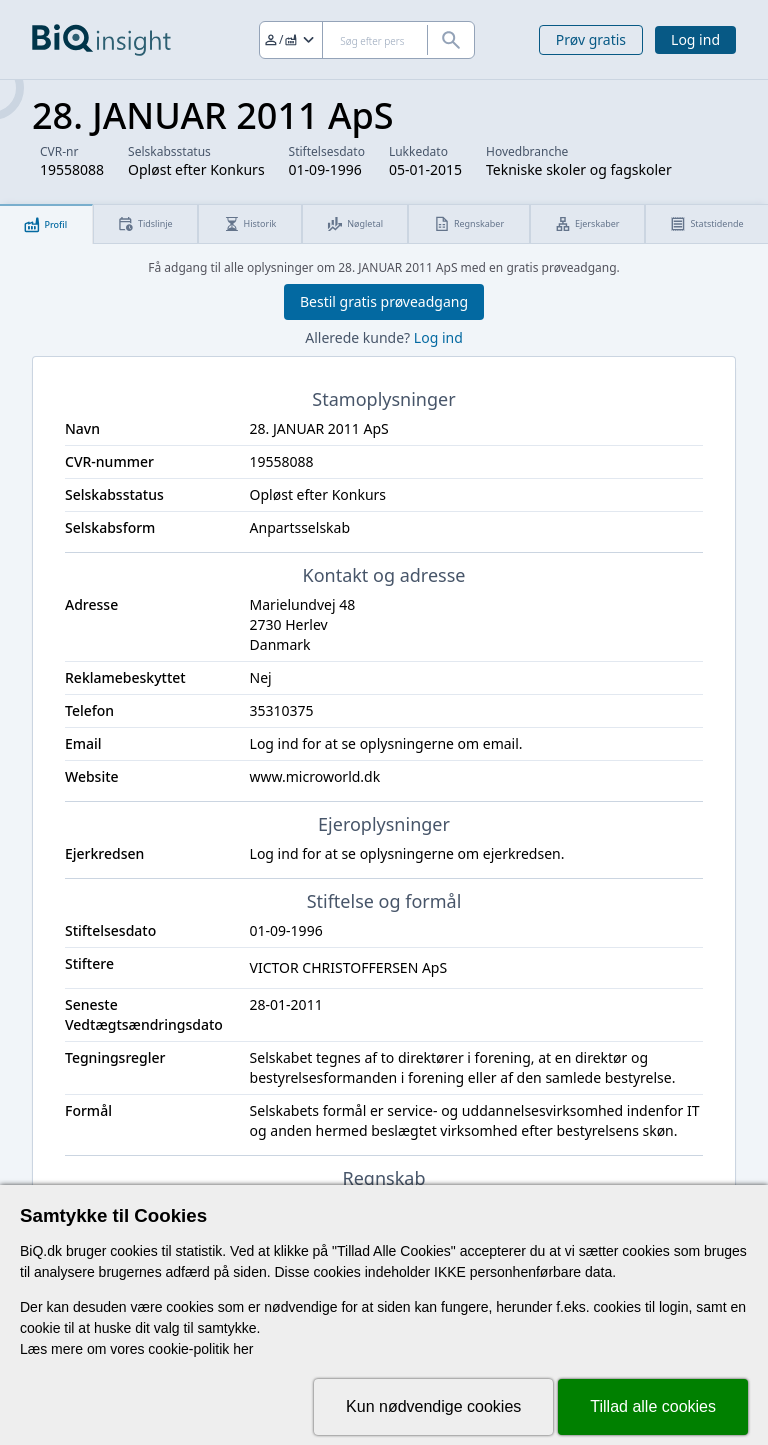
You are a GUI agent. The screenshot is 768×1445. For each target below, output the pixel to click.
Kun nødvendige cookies (433, 1406)
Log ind (695, 39)
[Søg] (367, 40)
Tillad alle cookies (653, 1406)
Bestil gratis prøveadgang (384, 301)
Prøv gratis (591, 39)
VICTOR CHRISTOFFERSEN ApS (349, 967)
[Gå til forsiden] (101, 40)
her (243, 1349)
